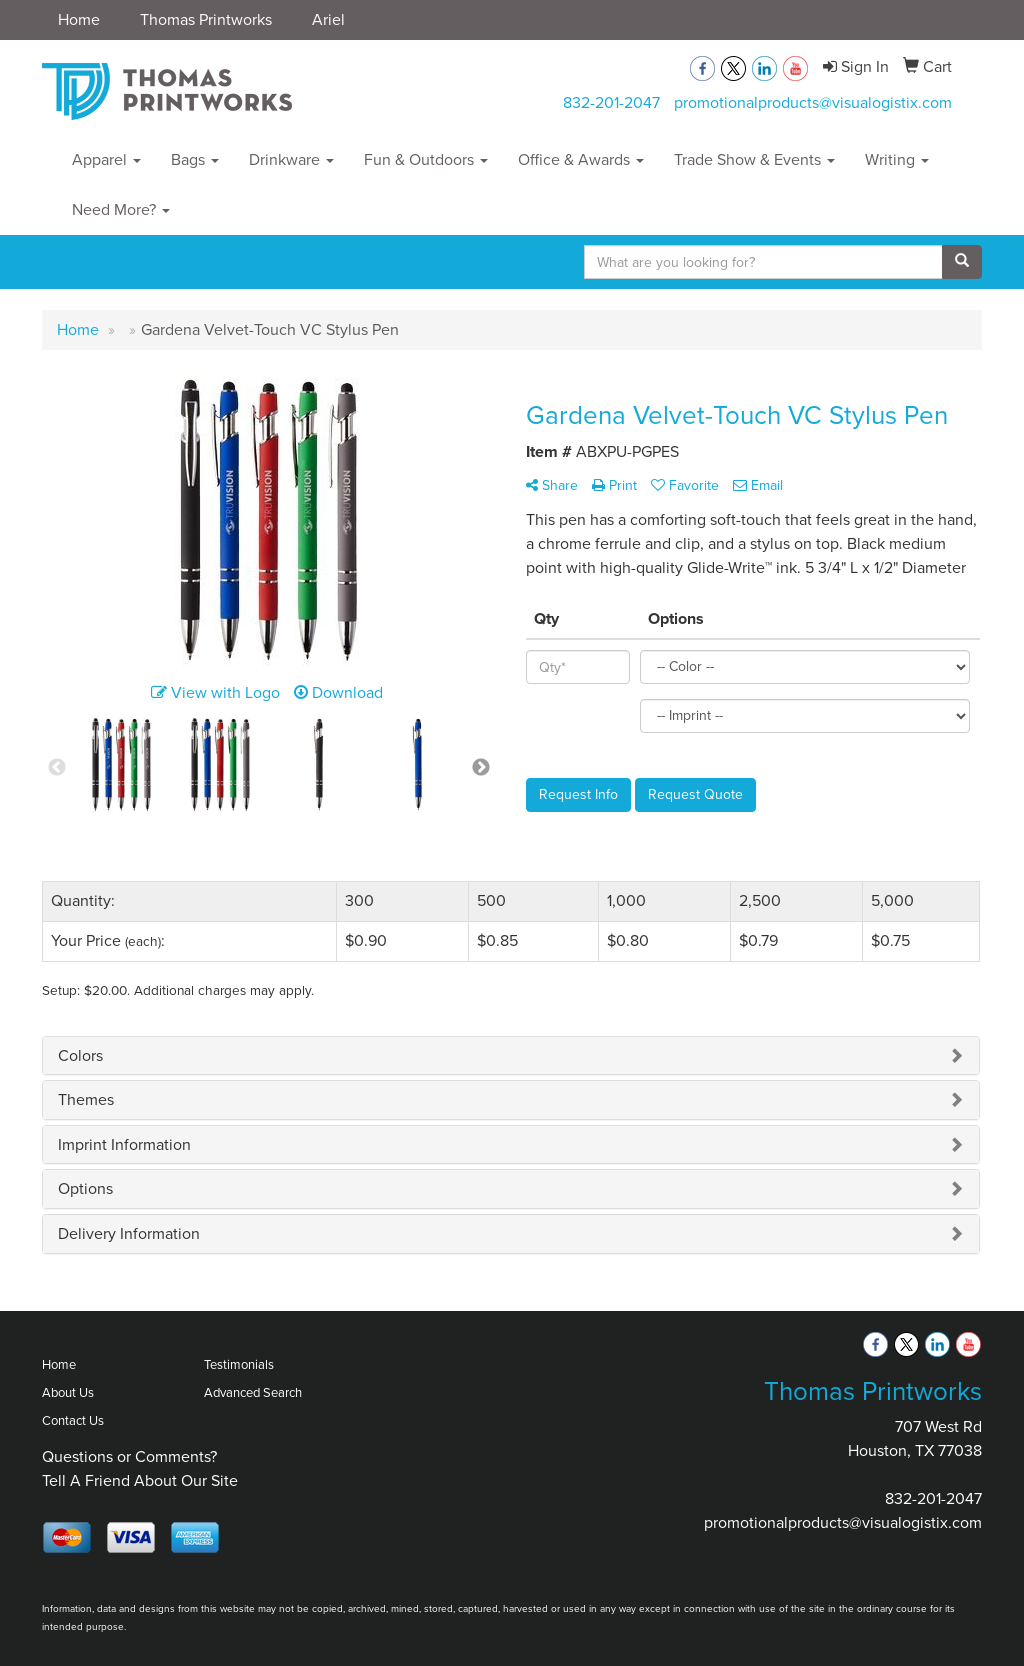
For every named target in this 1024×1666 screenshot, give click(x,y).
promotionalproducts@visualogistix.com (813, 102)
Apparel (106, 159)
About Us (68, 1392)
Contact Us (73, 1420)
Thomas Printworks (206, 19)
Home (79, 19)
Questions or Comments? (129, 1456)
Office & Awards (581, 159)
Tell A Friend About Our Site (140, 1480)
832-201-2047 (611, 102)
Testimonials (239, 1364)
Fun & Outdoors (426, 159)
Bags (195, 159)
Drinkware (291, 159)
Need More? (121, 209)
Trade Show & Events (754, 159)
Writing (897, 159)
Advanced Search (253, 1392)
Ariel (328, 19)
